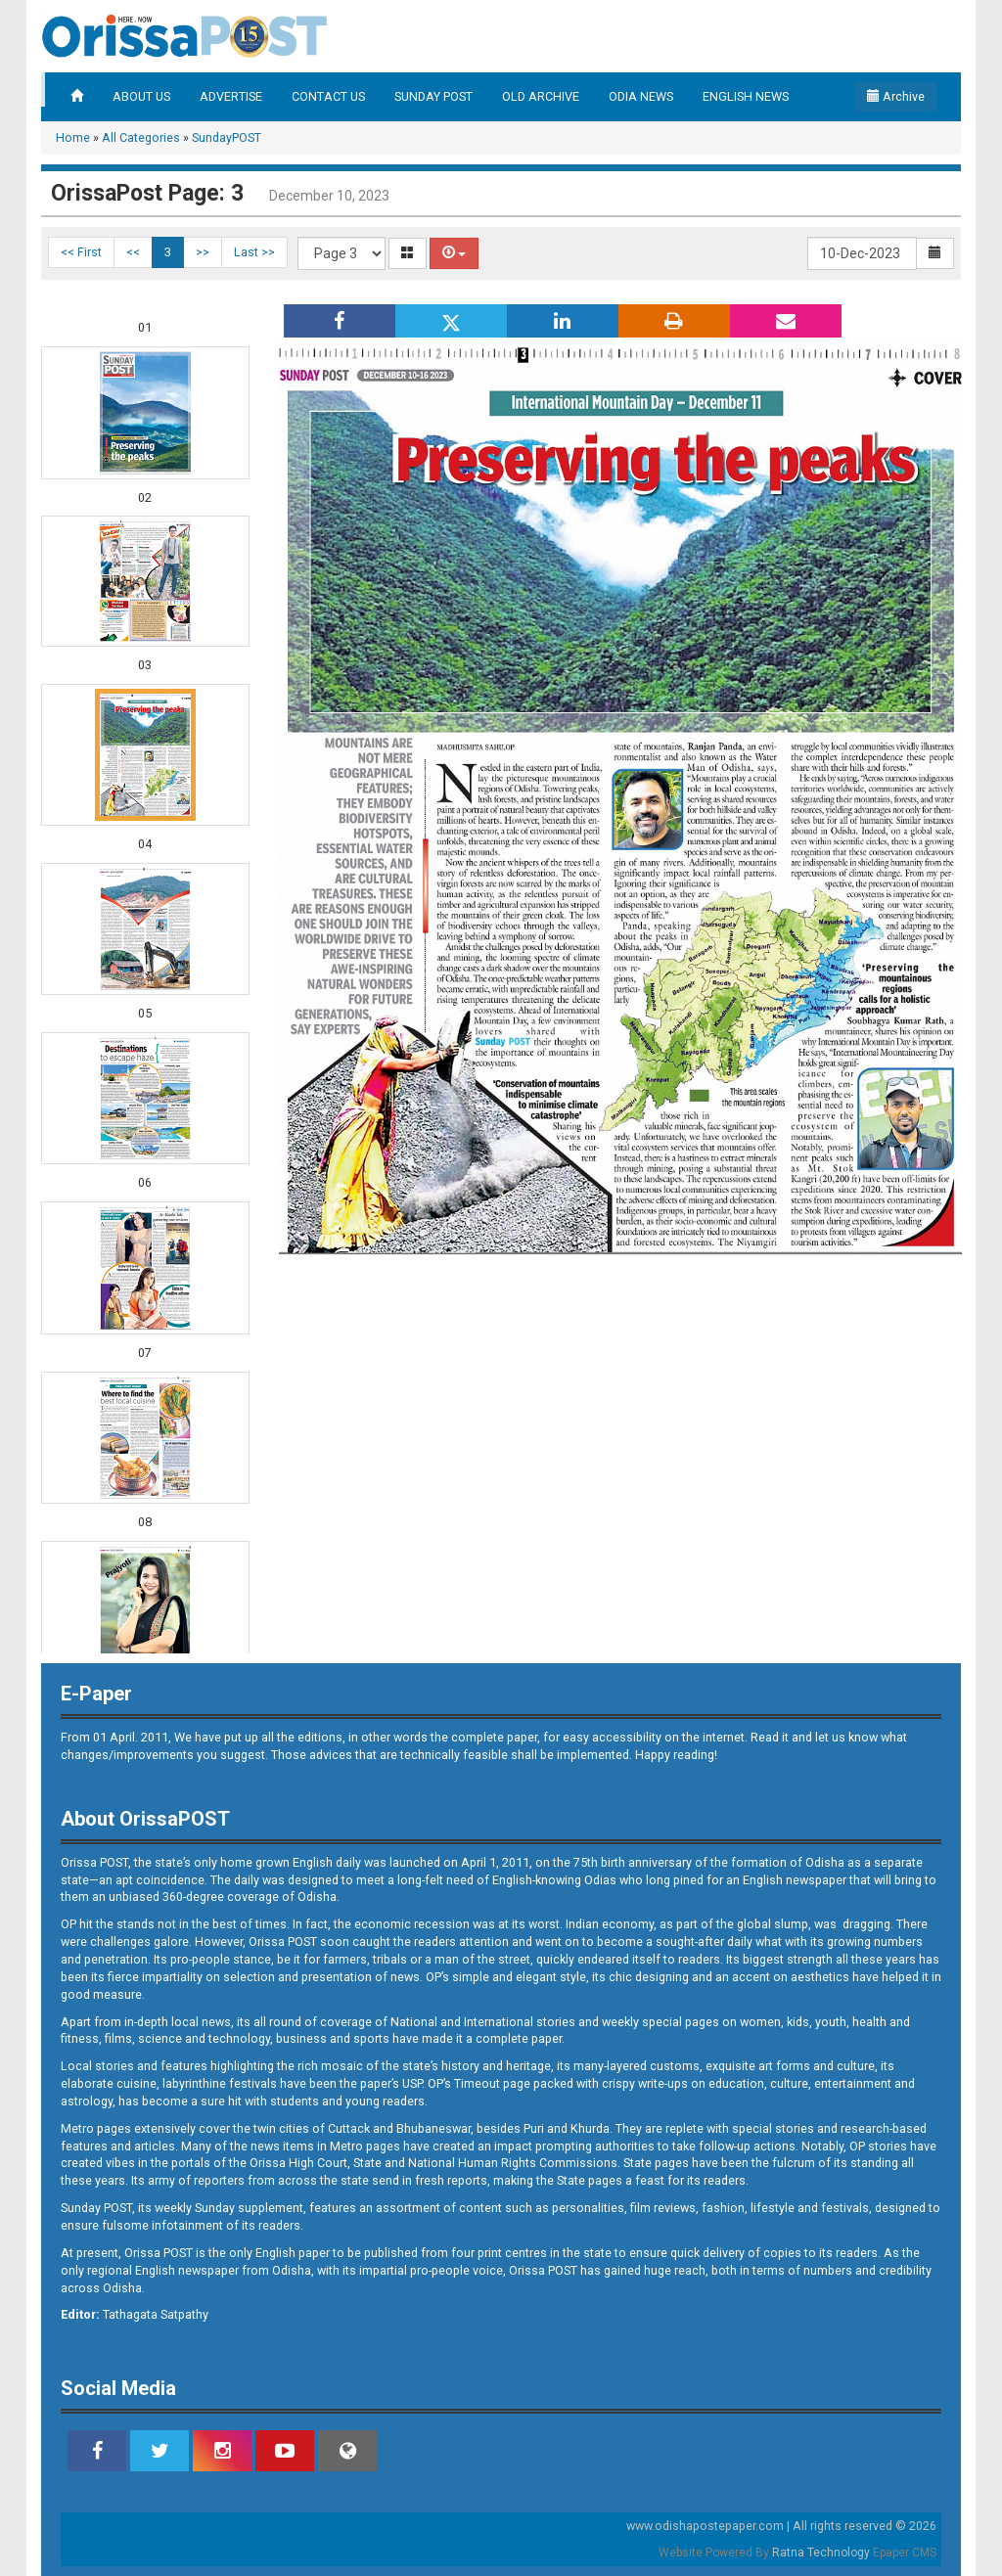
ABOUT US (141, 96)
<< (133, 252)
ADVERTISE (231, 96)
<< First (81, 252)
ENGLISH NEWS (746, 96)
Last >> (254, 252)
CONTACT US (328, 96)
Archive (896, 96)
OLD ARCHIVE (540, 96)
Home (73, 137)
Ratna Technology (821, 2552)
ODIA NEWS (641, 96)
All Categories (141, 137)
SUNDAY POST (433, 96)
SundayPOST (226, 137)
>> (202, 252)
